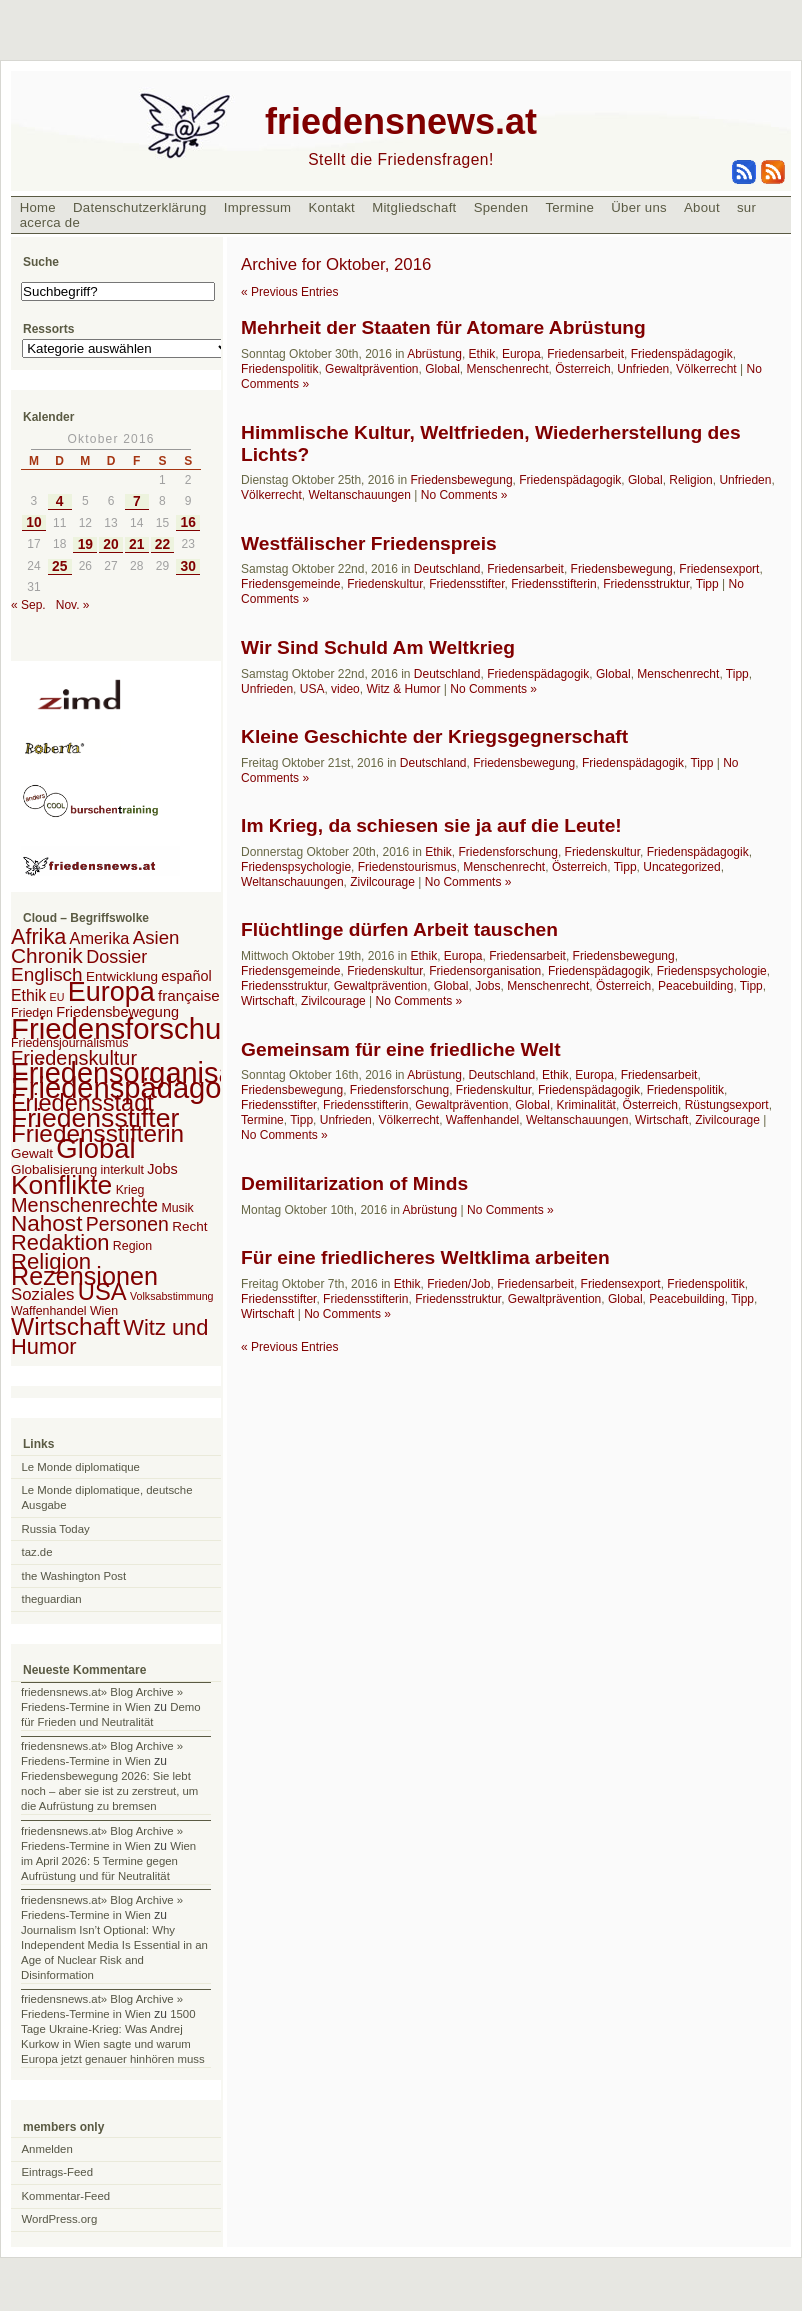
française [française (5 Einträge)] (189, 995)
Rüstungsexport (727, 1105)
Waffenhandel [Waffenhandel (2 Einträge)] (49, 1311)
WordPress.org (60, 2219)
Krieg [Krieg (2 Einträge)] (130, 1190)
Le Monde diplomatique (81, 1467)
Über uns (639, 207)
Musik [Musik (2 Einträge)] (177, 1208)
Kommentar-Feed (66, 2196)
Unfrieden (643, 369)
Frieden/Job (458, 1284)
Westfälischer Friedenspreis (369, 543)
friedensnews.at (401, 121)
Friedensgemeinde (290, 584)
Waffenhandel (482, 1120)
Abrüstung (434, 354)
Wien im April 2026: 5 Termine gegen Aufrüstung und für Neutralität (108, 1861)
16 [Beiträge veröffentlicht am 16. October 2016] (188, 522)
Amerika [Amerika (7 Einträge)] (100, 938)
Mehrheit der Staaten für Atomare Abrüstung (443, 327)
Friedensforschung (508, 852)
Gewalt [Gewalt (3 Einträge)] (32, 1153)
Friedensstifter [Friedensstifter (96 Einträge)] (95, 1118)
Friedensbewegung (462, 480)
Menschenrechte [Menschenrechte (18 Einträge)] (84, 1205)
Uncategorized (681, 867)
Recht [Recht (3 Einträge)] (189, 1226)
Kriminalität (586, 1105)
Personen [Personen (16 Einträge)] (127, 1224)
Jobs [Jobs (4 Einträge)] (162, 1169)
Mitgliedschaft (414, 207)
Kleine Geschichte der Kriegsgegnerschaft (434, 736)
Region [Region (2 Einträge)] (132, 1246)
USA (312, 689)
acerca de (50, 222)
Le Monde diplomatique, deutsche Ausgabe (107, 1497)
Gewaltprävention (371, 369)
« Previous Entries (289, 292)
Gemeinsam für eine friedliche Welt (401, 1049)
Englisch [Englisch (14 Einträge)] (47, 974)
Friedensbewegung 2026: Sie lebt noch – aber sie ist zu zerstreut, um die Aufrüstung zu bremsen (109, 1791)
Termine (569, 207)
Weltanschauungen (359, 495)
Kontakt (331, 207)
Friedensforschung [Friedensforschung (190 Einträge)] (132, 1028)
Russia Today (56, 1529)
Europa (521, 354)
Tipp (707, 584)
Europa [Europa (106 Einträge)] (111, 992)
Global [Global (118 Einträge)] (95, 1148)
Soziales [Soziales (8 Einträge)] (42, 1294)
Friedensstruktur (646, 584)
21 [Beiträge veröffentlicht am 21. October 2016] (136, 544)
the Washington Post (74, 1576)
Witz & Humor (403, 689)
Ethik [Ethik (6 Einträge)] (28, 995)
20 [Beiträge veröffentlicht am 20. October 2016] (110, 544)
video (345, 689)
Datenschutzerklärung (140, 207)
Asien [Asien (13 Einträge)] (156, 937)
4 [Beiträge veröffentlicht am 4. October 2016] (60, 501)
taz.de (37, 1552)
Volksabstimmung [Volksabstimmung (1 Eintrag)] (172, 1296)
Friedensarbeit (585, 354)
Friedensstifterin (553, 584)
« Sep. (28, 605)
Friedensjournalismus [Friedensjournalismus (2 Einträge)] (69, 1043)
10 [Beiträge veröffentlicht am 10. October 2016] (33, 522)
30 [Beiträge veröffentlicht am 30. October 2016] (188, 566)
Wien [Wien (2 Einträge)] (104, 1311)
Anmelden (47, 2149)
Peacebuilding (695, 986)
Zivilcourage (382, 882)
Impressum (258, 207)
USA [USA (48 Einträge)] (102, 1291)
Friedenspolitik (279, 369)
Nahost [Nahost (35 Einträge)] (46, 1223)
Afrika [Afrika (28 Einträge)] (38, 936)
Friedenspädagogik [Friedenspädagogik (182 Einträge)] (135, 1088)
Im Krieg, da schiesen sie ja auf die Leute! (431, 825)
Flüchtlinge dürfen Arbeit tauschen (399, 929)
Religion (690, 480)
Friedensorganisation (485, 971)
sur (746, 207)
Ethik (482, 354)
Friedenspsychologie (296, 867)
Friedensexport (719, 569)
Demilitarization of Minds (354, 1183)
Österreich (582, 369)
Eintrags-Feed (58, 2172)
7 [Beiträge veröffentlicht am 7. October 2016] (137, 501)
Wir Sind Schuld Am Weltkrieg (378, 647)
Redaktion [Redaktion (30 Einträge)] (60, 1242)
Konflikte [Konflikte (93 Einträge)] (61, 1185)
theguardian (52, 1599)
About (702, 207)
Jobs (487, 986)
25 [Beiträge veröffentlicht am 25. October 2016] (59, 566)
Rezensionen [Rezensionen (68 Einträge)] (84, 1276)
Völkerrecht (706, 369)
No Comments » (464, 495)
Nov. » (73, 605)
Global (442, 369)
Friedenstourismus (407, 867)
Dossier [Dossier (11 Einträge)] (116, 957)
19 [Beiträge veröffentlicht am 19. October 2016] (85, 544)
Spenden (501, 207)
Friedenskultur (384, 584)
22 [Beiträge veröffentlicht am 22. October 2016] (162, 544)
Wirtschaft (267, 1001)
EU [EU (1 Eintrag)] (57, 997)
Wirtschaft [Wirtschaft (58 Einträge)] (65, 1326)
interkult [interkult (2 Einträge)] (122, 1170)
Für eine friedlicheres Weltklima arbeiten (425, 1257)
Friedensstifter (466, 584)
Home (38, 207)
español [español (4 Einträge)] (186, 976)
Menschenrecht (508, 369)
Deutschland (447, 569)
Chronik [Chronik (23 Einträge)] (47, 955)
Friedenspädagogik (682, 354)
